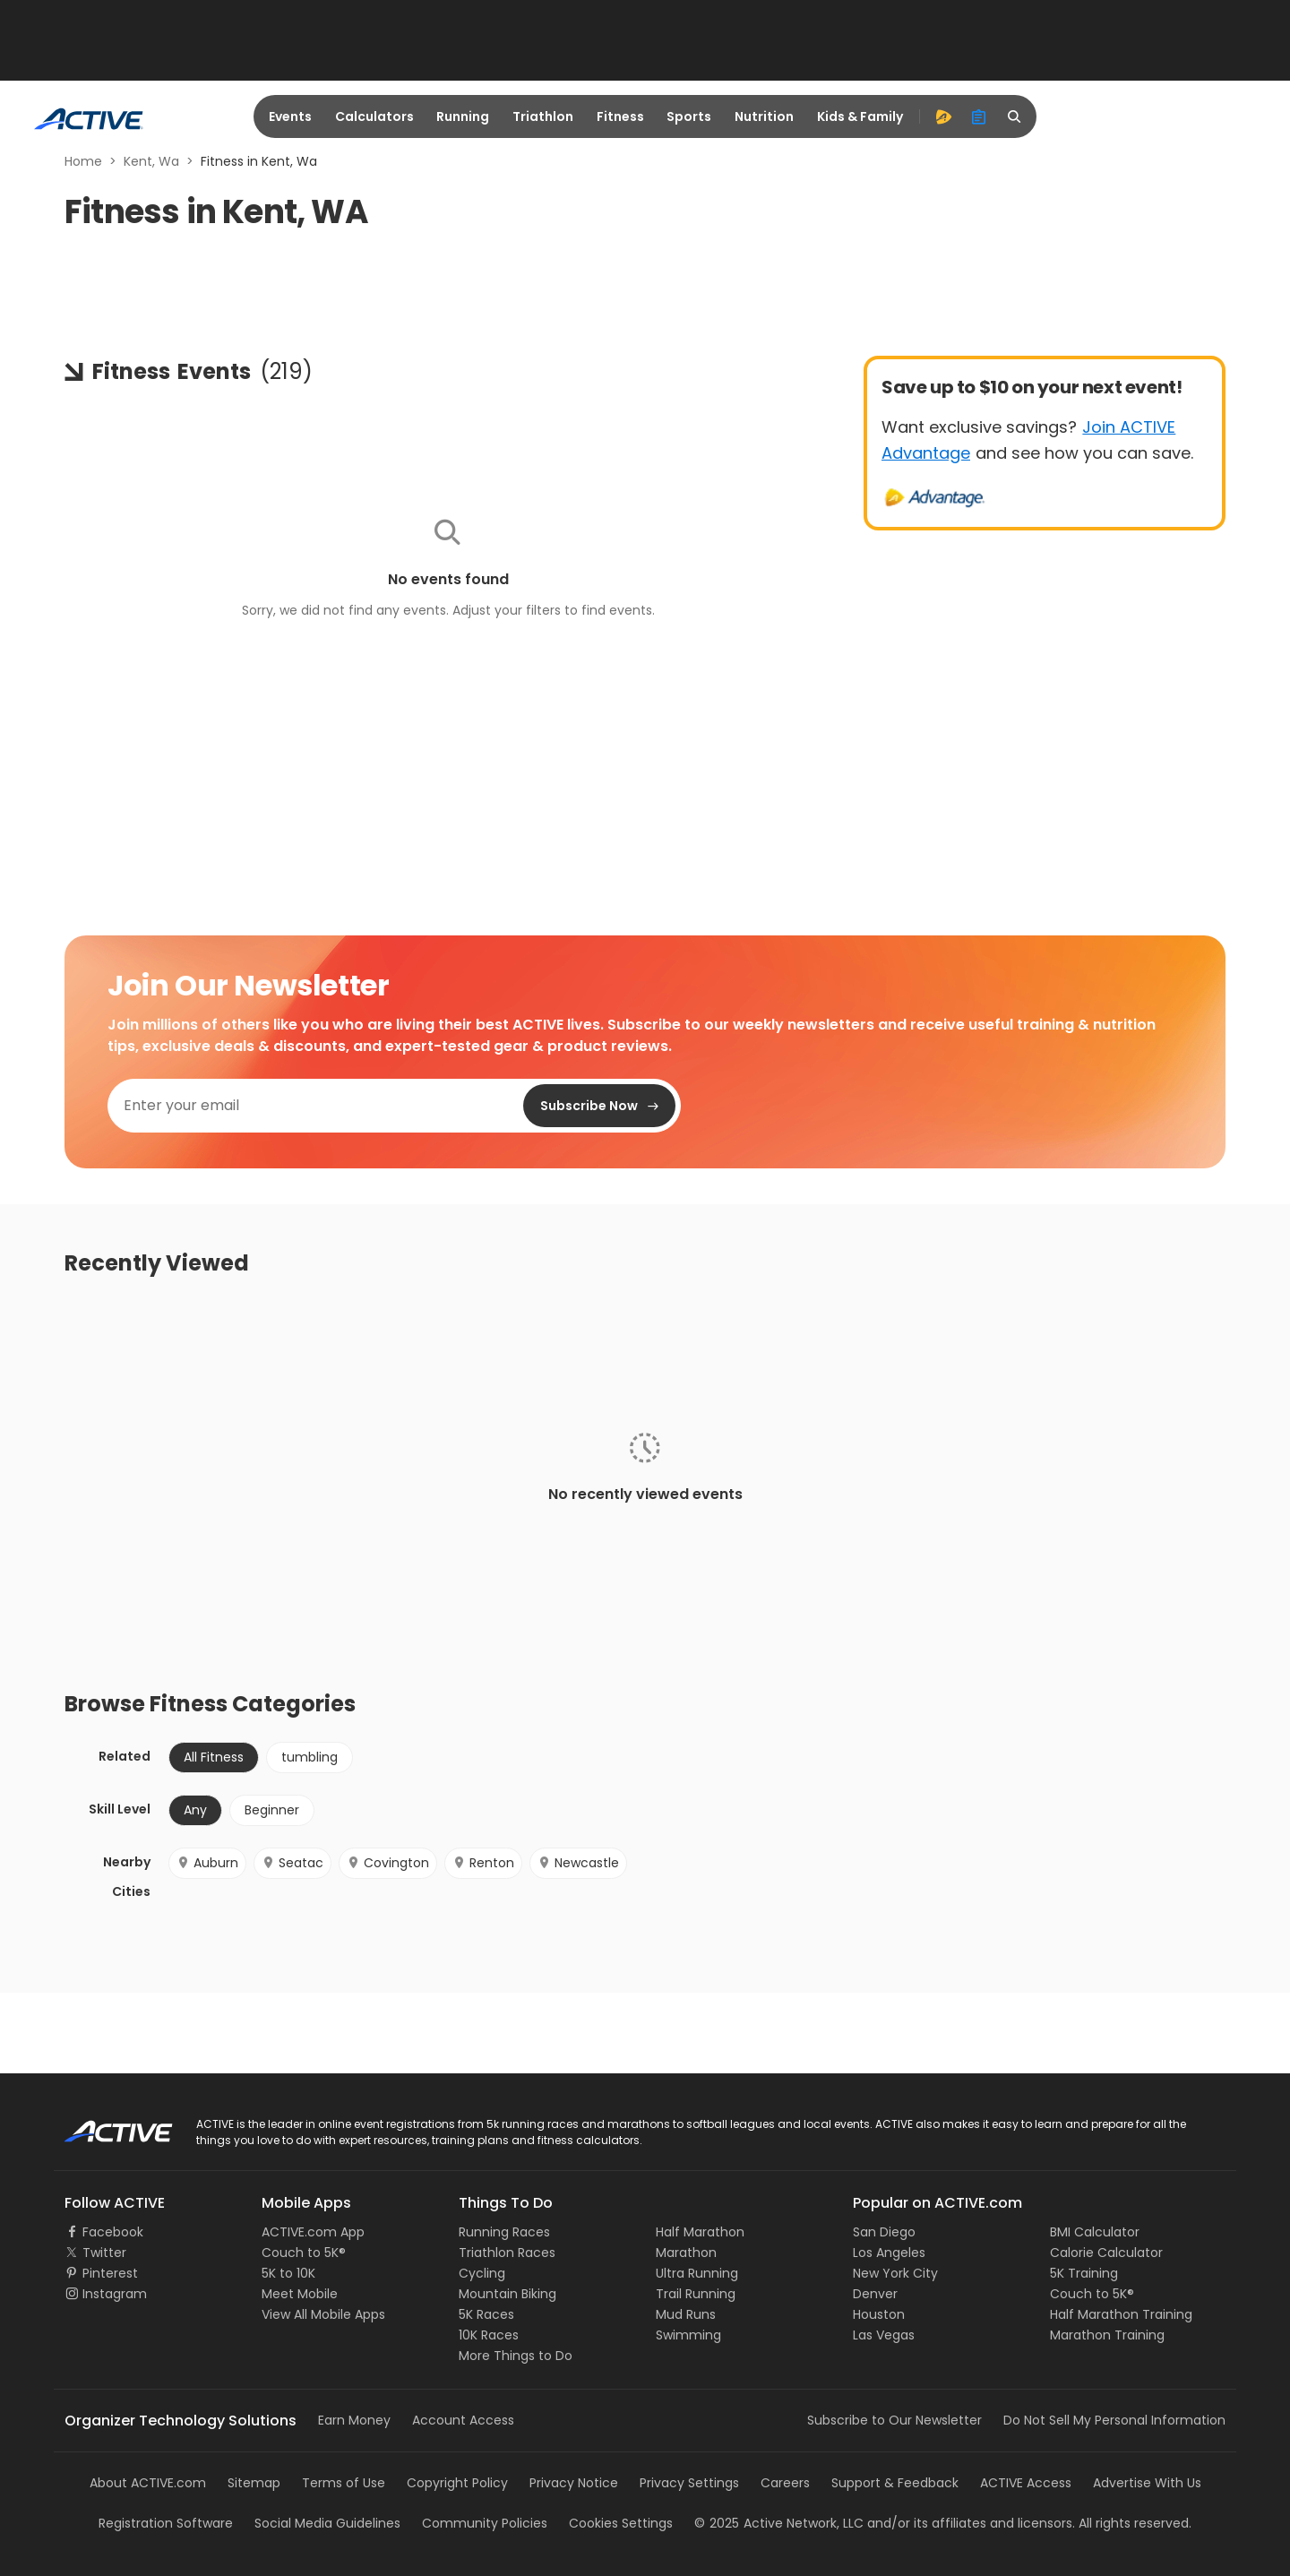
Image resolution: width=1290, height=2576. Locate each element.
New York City (895, 2273)
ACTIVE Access (1025, 2483)
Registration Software (166, 2523)
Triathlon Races (507, 2253)
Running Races (504, 2232)
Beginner (272, 1810)
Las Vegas (884, 2335)
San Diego (884, 2232)
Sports (688, 116)
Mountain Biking (507, 2294)
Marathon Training (1107, 2335)
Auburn (207, 1863)
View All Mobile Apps (323, 2314)
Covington (388, 1863)
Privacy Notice (573, 2483)
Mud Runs (686, 2314)
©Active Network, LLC (779, 2523)
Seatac (292, 1863)
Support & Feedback (895, 2483)
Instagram (114, 2294)
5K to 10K (288, 2273)
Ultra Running (697, 2273)
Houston (879, 2314)
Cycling (482, 2273)
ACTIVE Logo (102, 2125)
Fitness (620, 116)
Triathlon (542, 116)
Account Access (463, 2420)
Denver (875, 2294)
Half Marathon (700, 2232)
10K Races (489, 2335)
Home (83, 161)
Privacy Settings (689, 2483)
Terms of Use (343, 2483)
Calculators (374, 116)
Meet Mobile (300, 2294)
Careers (785, 2483)
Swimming (688, 2335)
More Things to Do (515, 2356)
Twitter (104, 2253)
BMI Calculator (1095, 2232)
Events (290, 116)
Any (195, 1810)
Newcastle (578, 1863)
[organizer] (979, 116)
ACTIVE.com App (313, 2232)
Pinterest (110, 2273)
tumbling (309, 1757)
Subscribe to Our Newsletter (894, 2420)
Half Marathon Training (1121, 2314)
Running (462, 116)
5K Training (1084, 2273)
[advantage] (943, 116)
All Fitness (214, 1757)
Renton (483, 1863)
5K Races (486, 2314)
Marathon (686, 2253)
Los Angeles (889, 2253)
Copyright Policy (457, 2483)
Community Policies (484, 2523)
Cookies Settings (621, 2523)
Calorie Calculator (1106, 2253)
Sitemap (254, 2483)
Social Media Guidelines (327, 2523)
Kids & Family (860, 116)
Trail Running (695, 2294)
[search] (1015, 116)
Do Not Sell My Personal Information (1114, 2420)
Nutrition (764, 116)
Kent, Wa (151, 161)
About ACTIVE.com (148, 2483)
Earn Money (354, 2420)
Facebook (112, 2232)
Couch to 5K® (304, 2253)
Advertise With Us (1147, 2483)
